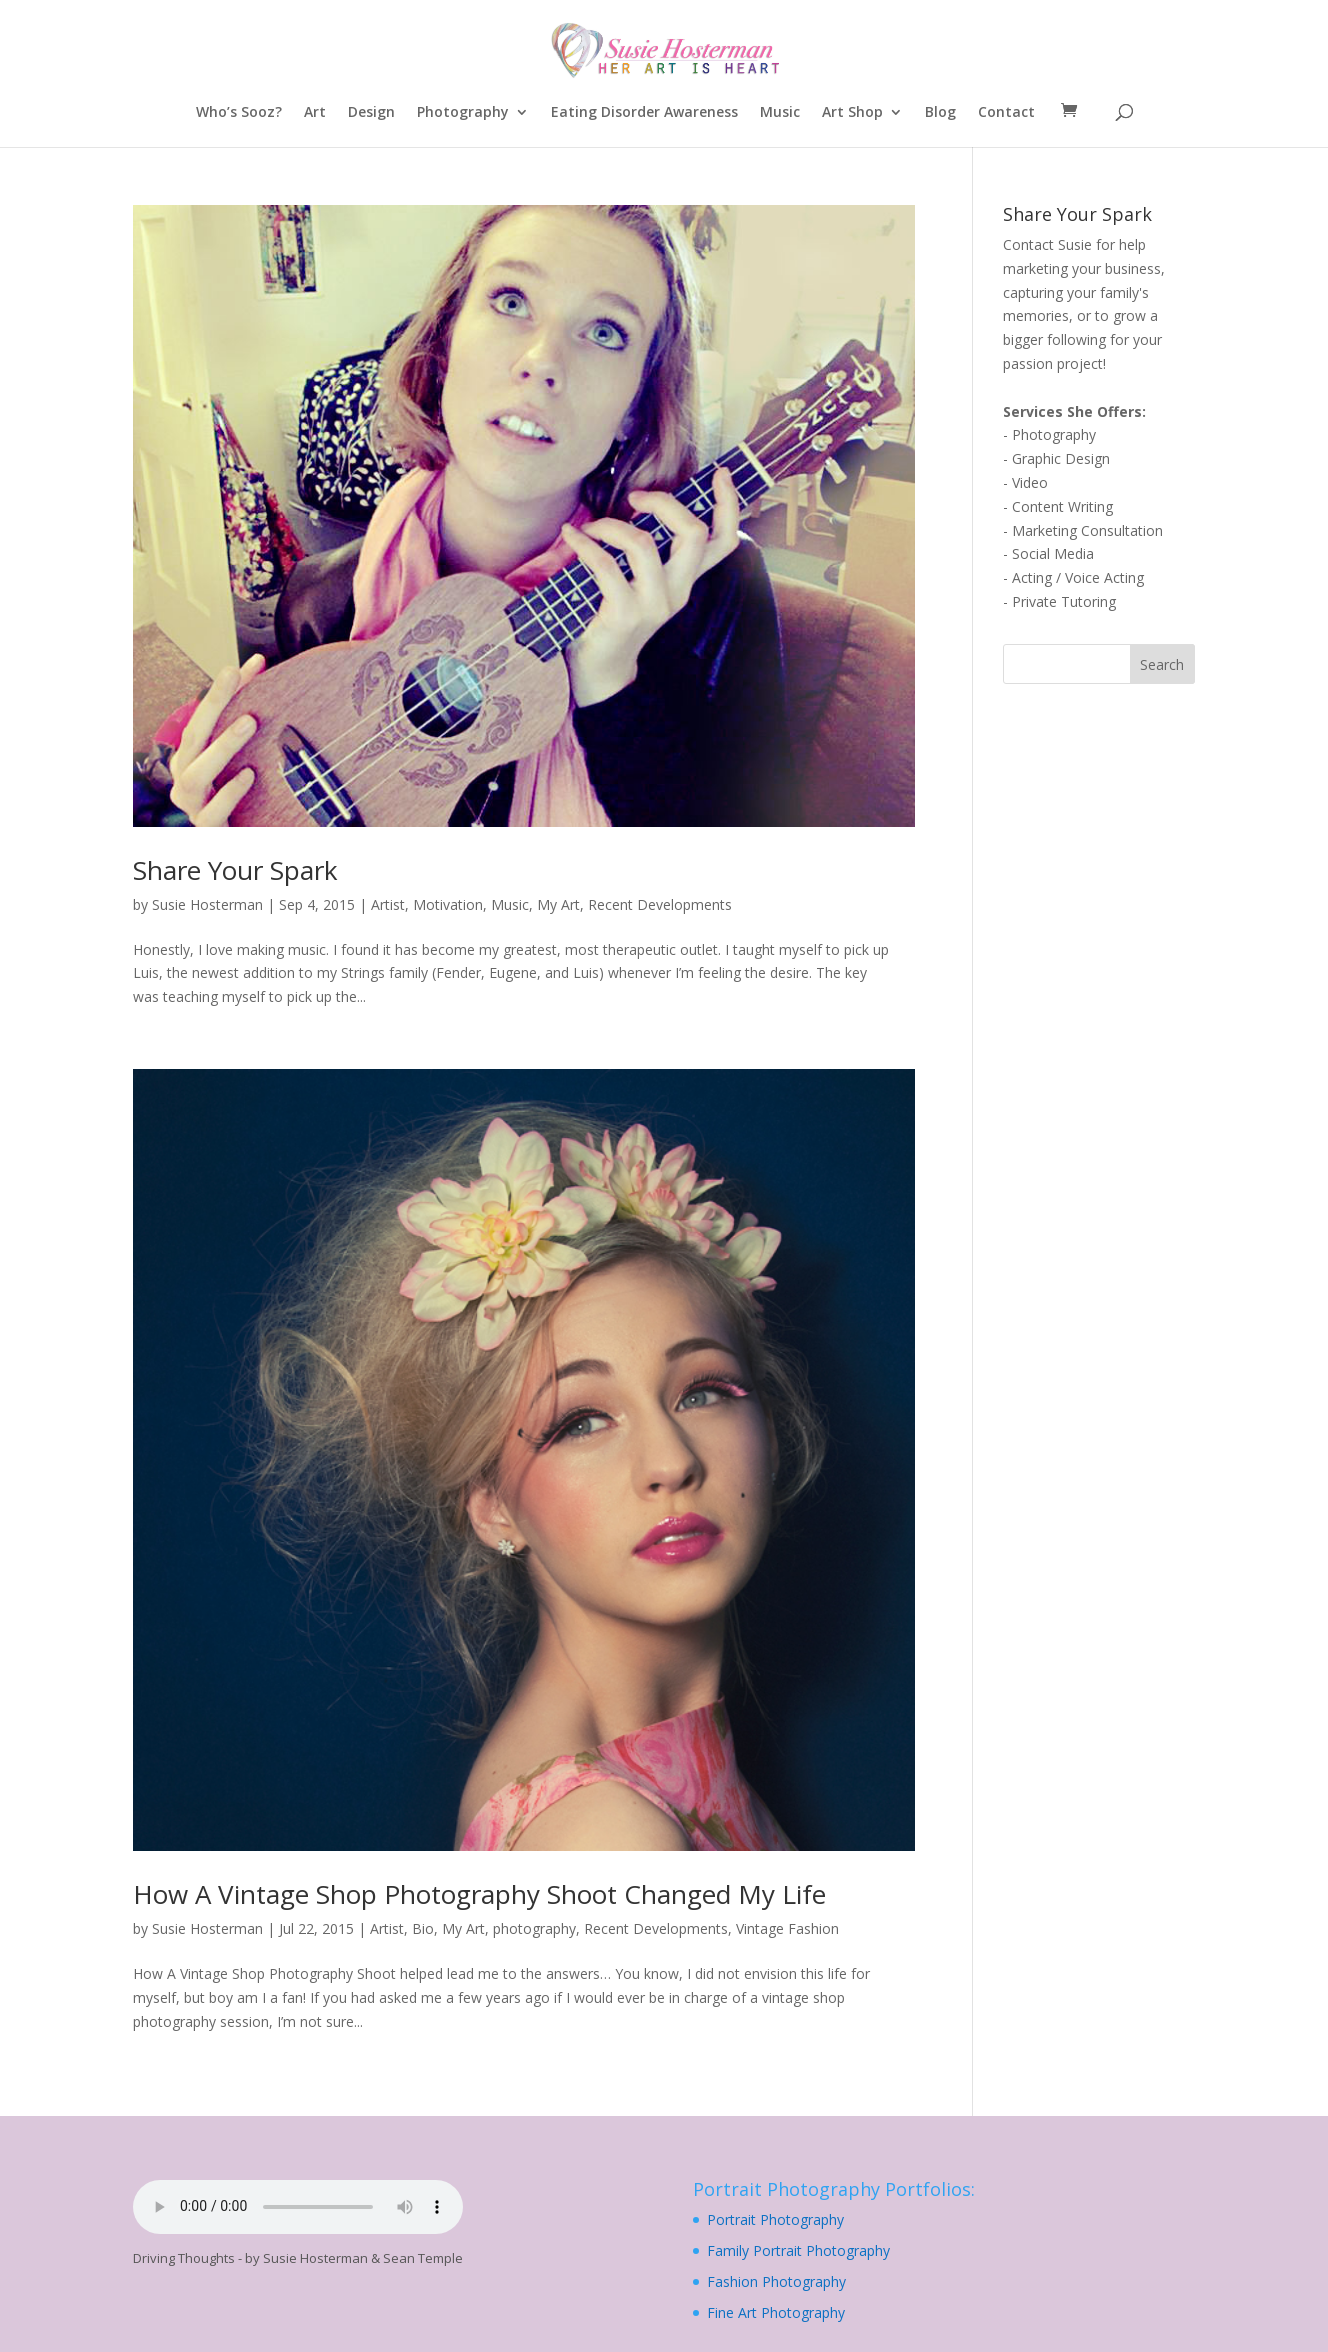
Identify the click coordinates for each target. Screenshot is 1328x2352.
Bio (423, 1928)
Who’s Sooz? (239, 113)
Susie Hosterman (207, 904)
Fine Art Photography (776, 2312)
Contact (1006, 113)
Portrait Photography (775, 2219)
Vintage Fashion (787, 1928)
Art (315, 113)
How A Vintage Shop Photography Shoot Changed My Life (479, 1894)
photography (534, 1928)
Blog (940, 113)
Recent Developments (660, 904)
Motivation (448, 904)
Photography (463, 113)
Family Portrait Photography (798, 2250)
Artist (388, 904)
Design (371, 113)
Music (780, 113)
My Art (558, 904)
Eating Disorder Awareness (644, 113)
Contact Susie (1047, 244)
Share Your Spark (235, 870)
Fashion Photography (776, 2281)
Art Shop (852, 113)
